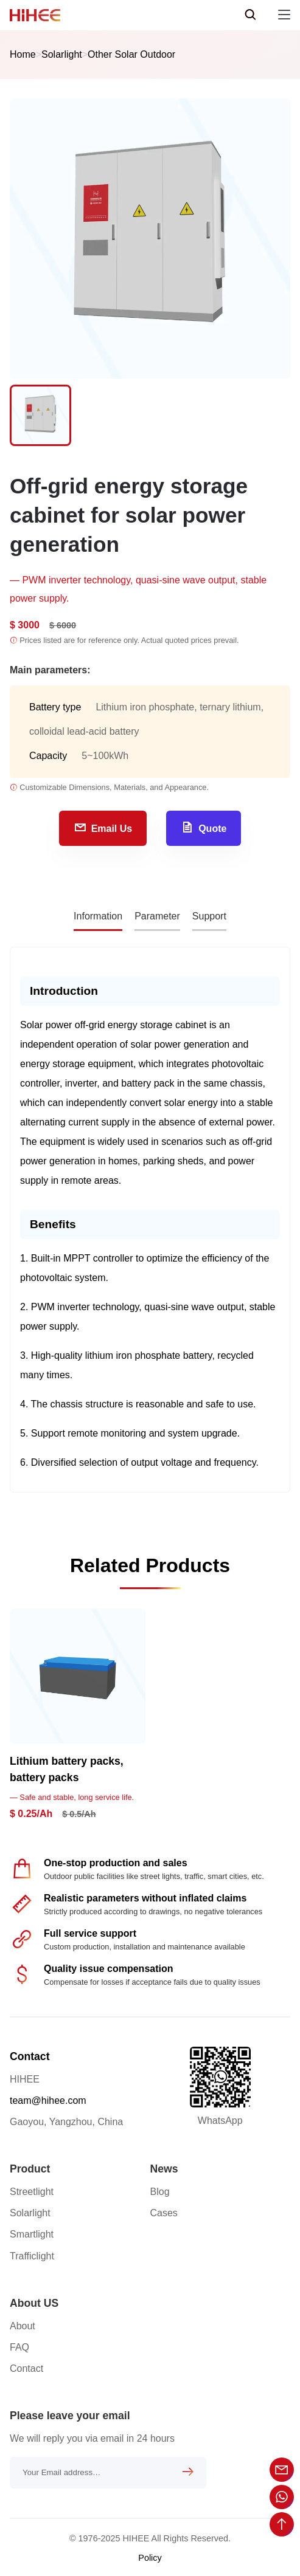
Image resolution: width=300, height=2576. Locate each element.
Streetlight (32, 2191)
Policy (149, 2558)
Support (209, 916)
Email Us (103, 827)
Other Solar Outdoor (131, 54)
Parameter (157, 916)
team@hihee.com (48, 2100)
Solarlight (61, 54)
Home (23, 54)
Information (98, 916)
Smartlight (32, 2234)
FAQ (19, 2347)
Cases (164, 2213)
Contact (30, 2056)
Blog (160, 2191)
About (22, 2326)
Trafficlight (32, 2256)
